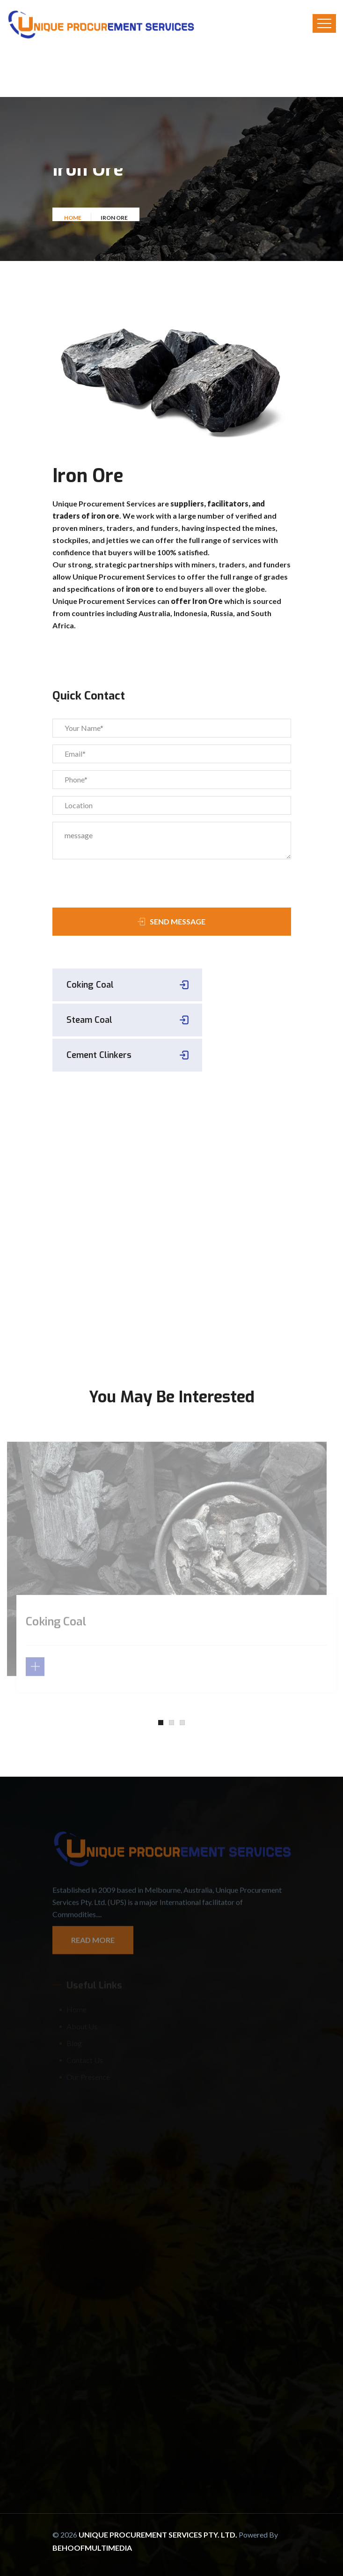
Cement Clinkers (98, 1055)
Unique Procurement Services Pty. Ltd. (159, 2534)
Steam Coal (89, 1020)
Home (72, 219)
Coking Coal (90, 984)
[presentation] (105, 880)
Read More (93, 1943)
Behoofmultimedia (92, 2547)
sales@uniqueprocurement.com (127, 1276)
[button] (160, 1722)
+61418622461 (127, 1262)
